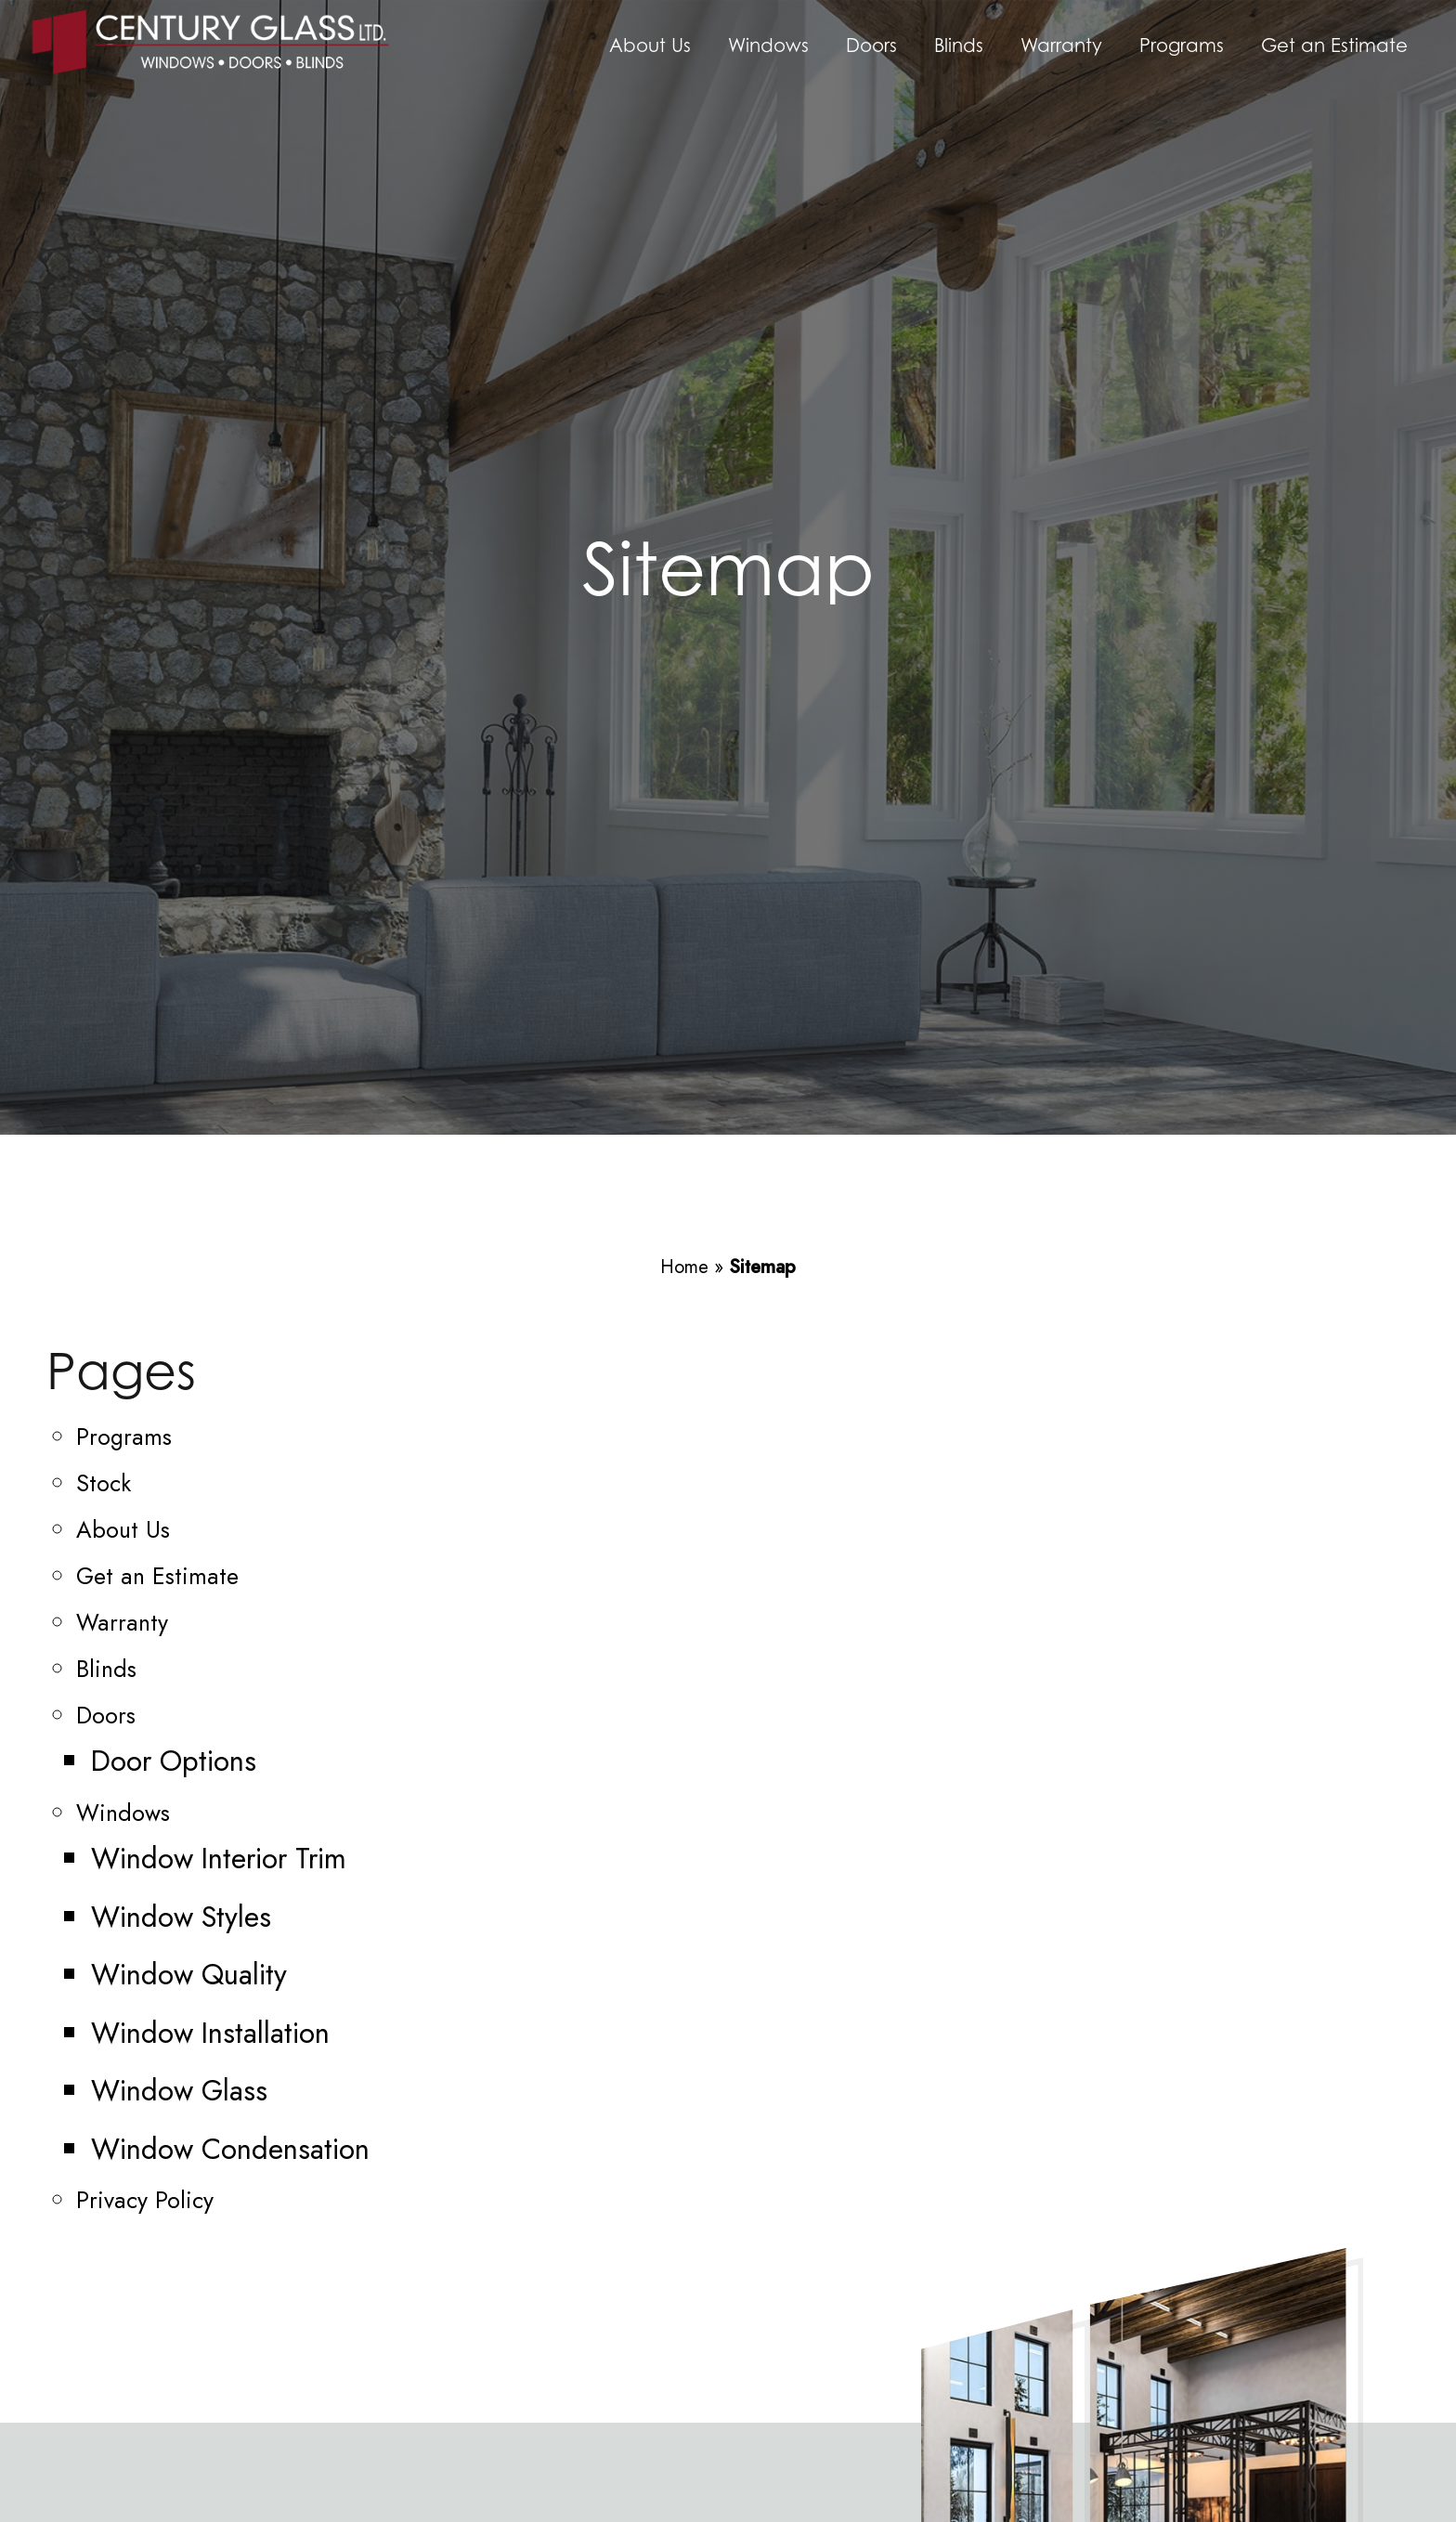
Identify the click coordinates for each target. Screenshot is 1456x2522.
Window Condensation (230, 2149)
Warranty (1061, 45)
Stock (103, 1483)
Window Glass (179, 2091)
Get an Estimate (1334, 45)
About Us (650, 45)
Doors (871, 45)
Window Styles (181, 1917)
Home (684, 1267)
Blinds (958, 45)
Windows (768, 45)
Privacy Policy (145, 2199)
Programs (1181, 45)
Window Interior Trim (218, 1858)
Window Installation (210, 2033)
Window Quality (189, 1975)
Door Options (173, 1761)
